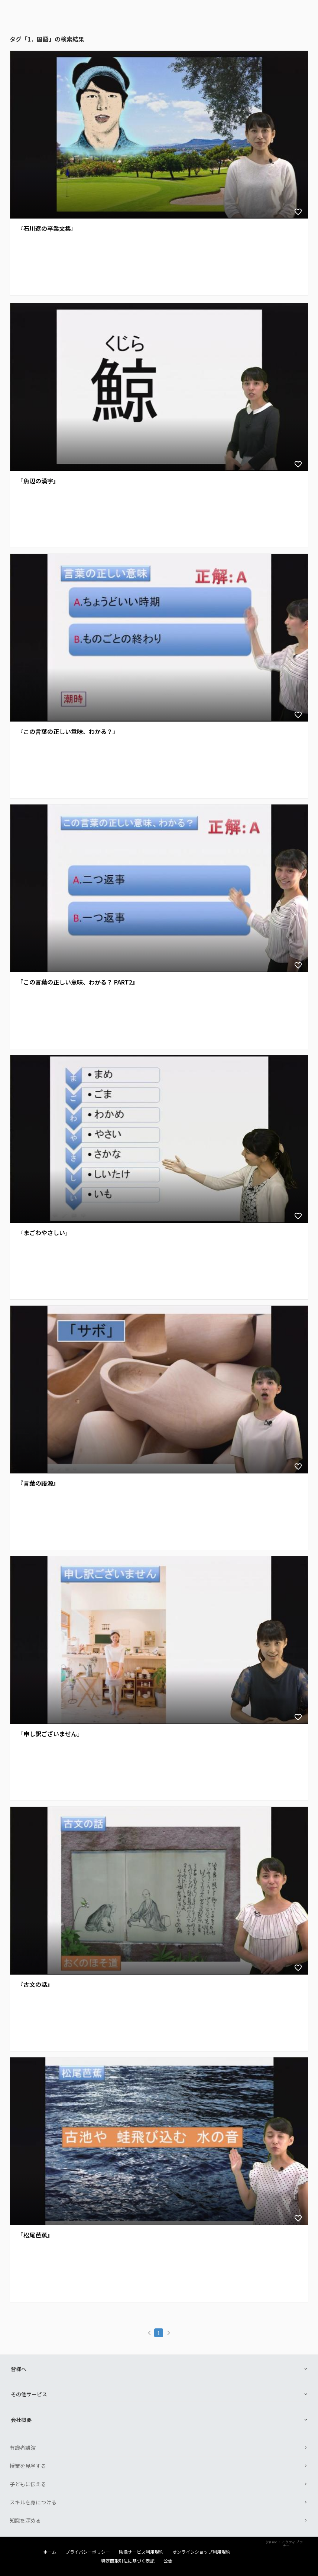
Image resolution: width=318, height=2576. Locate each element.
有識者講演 (23, 2447)
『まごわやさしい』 (44, 1232)
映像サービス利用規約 (141, 2552)
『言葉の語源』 (38, 1483)
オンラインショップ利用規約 (201, 2552)
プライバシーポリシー (87, 2552)
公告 (167, 2561)
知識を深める (25, 2520)
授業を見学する (28, 2465)
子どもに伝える (28, 2484)
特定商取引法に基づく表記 (128, 2561)
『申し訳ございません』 (50, 1734)
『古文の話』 (35, 1984)
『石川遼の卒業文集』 (47, 228)
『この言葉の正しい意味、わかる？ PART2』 (77, 982)
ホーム (49, 2552)
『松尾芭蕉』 (35, 2235)
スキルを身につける (33, 2502)
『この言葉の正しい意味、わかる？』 (68, 731)
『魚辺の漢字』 (38, 481)
